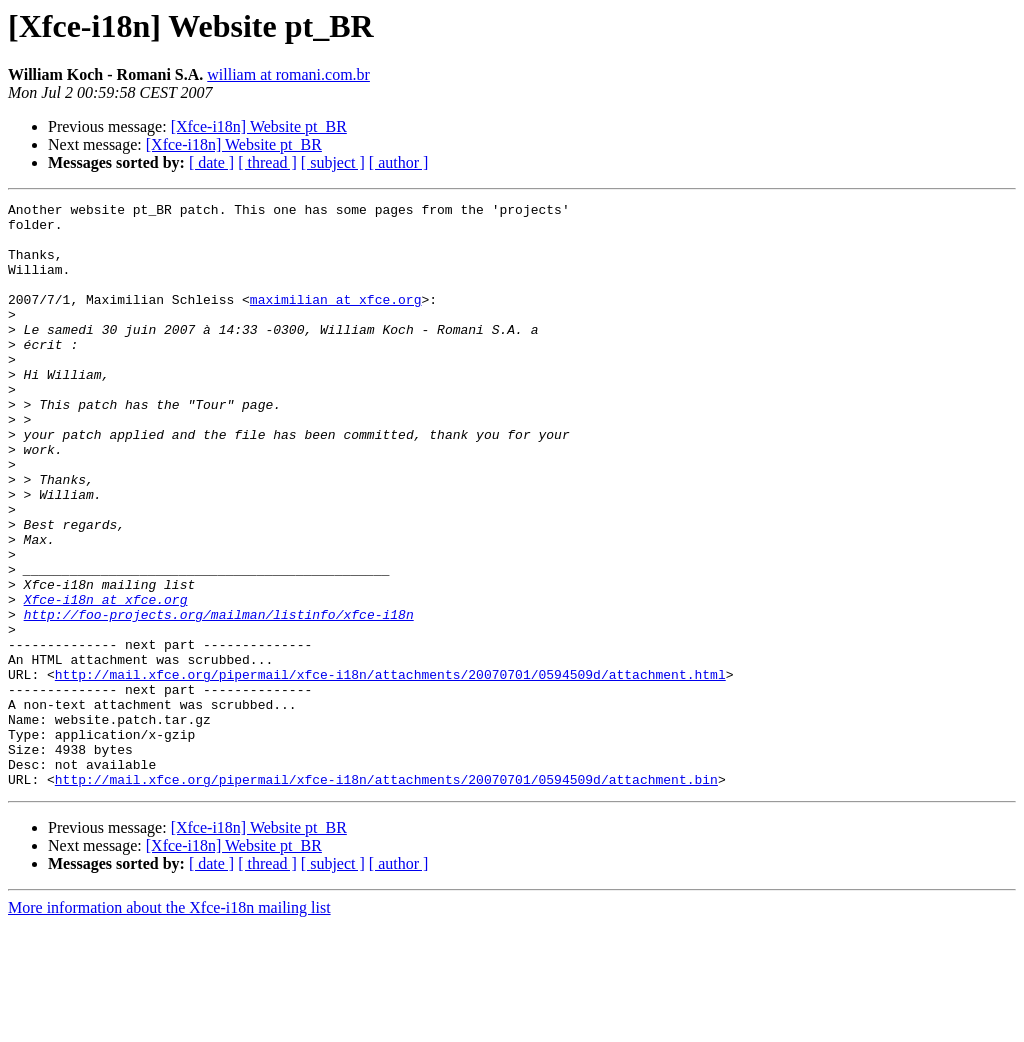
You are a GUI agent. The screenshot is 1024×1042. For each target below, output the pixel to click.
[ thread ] (267, 162)
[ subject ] (333, 162)
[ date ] (211, 162)
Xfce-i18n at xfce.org (106, 680)
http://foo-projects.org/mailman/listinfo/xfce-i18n (219, 698)
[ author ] (399, 162)
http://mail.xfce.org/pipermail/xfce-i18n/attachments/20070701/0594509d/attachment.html (390, 770)
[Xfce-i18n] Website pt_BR (259, 126)
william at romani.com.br (288, 74)
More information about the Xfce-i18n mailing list (169, 1024)
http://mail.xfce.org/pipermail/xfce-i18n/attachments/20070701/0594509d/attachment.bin (386, 896)
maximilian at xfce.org (336, 320)
